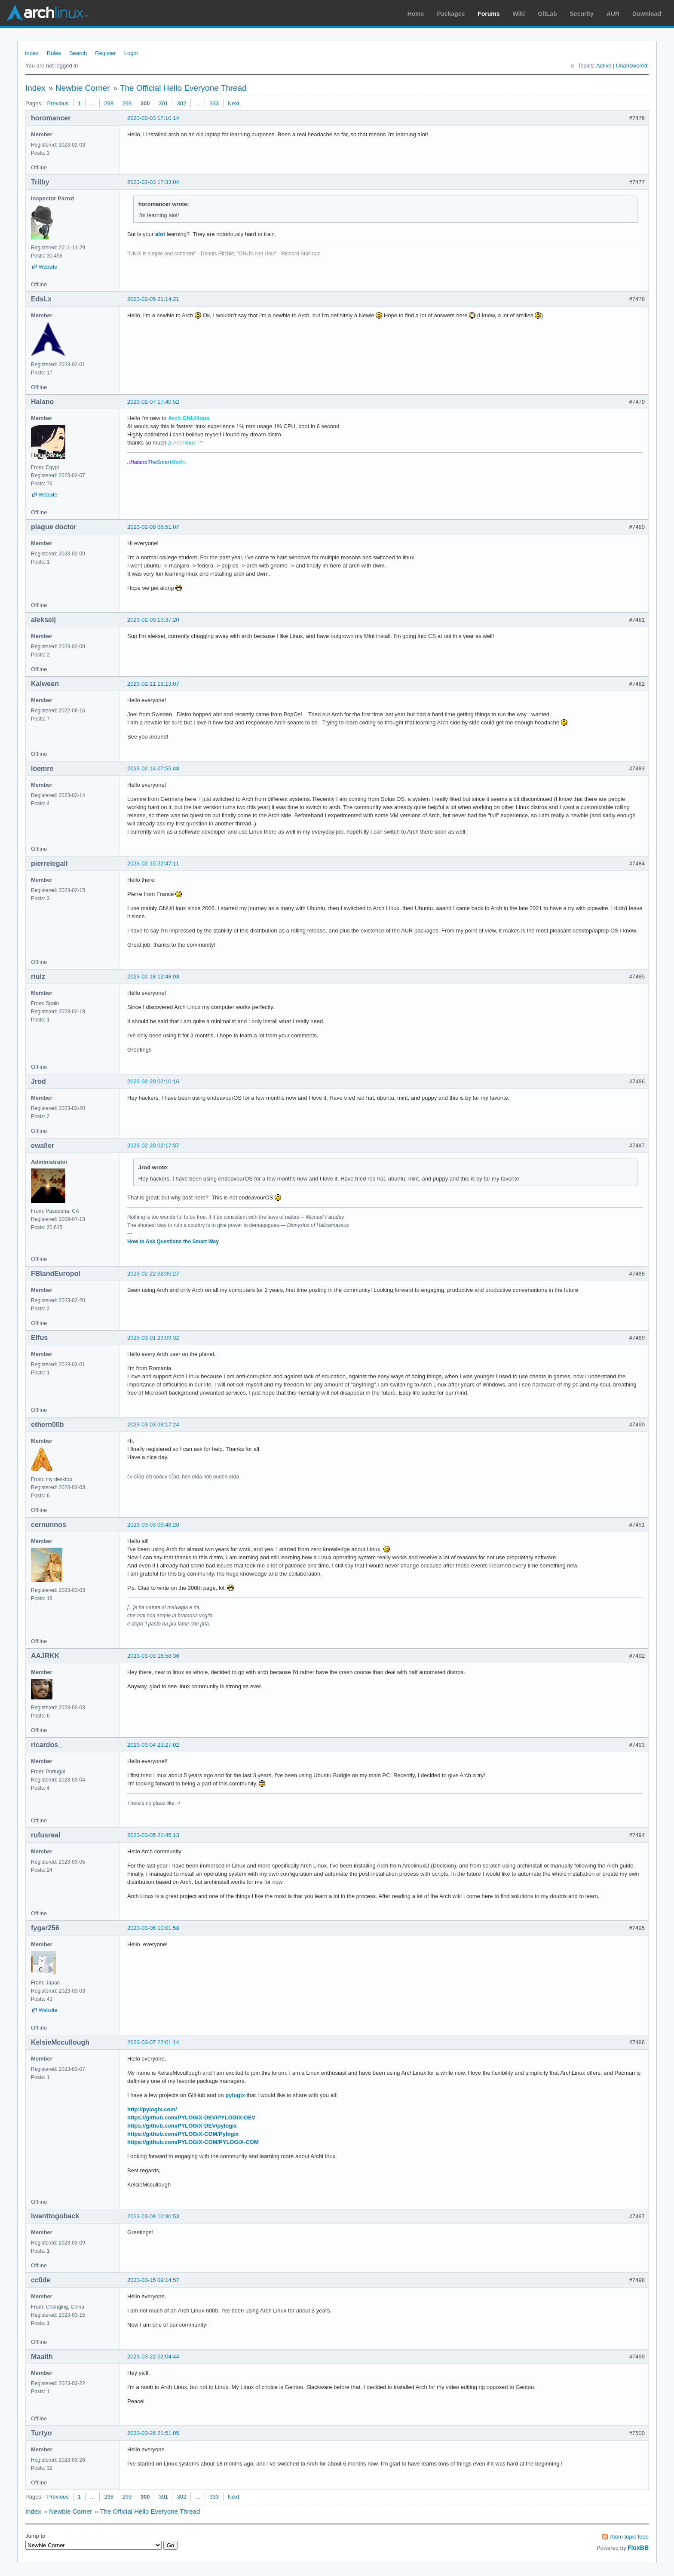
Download (646, 13)
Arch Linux (47, 12)
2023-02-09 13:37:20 (153, 619)
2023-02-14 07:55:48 (153, 768)
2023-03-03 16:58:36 (153, 1656)
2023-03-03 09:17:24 (153, 1424)
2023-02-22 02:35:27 (153, 1273)
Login (131, 53)
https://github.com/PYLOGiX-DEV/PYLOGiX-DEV (191, 2117)
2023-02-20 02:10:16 (153, 1081)
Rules (54, 53)
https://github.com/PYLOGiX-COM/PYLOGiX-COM (193, 2142)
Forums (488, 13)
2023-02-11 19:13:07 (153, 684)
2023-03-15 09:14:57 (153, 2280)
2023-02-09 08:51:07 (153, 527)
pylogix (235, 2095)
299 (127, 103)
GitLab (547, 13)
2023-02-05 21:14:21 (153, 299)
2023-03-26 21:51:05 (153, 2433)
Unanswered (631, 65)
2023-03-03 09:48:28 (153, 1524)
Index (32, 53)
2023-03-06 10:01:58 (153, 1928)
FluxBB (638, 2547)
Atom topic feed (629, 2536)
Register (105, 53)
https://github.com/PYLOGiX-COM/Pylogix (183, 2134)
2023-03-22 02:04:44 (153, 2356)
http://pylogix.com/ (152, 2109)
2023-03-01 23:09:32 (153, 1337)
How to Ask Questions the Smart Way (173, 1242)
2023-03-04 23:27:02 (153, 1745)
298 (108, 103)
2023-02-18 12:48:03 (153, 976)
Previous (58, 103)
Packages (451, 13)
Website (48, 267)
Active (603, 65)
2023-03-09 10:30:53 (153, 2216)
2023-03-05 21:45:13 (153, 1835)
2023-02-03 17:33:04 (153, 182)
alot (160, 234)
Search (78, 53)
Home (415, 13)
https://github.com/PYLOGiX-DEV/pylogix (182, 2125)
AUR (613, 13)
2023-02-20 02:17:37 (153, 1145)
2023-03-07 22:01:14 (153, 2042)
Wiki (519, 13)
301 (163, 103)
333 (214, 103)
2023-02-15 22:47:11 (153, 863)
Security (582, 13)
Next (233, 103)
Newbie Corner (82, 87)
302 (181, 103)
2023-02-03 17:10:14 (153, 118)
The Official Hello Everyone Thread (183, 87)
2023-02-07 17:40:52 (153, 402)
